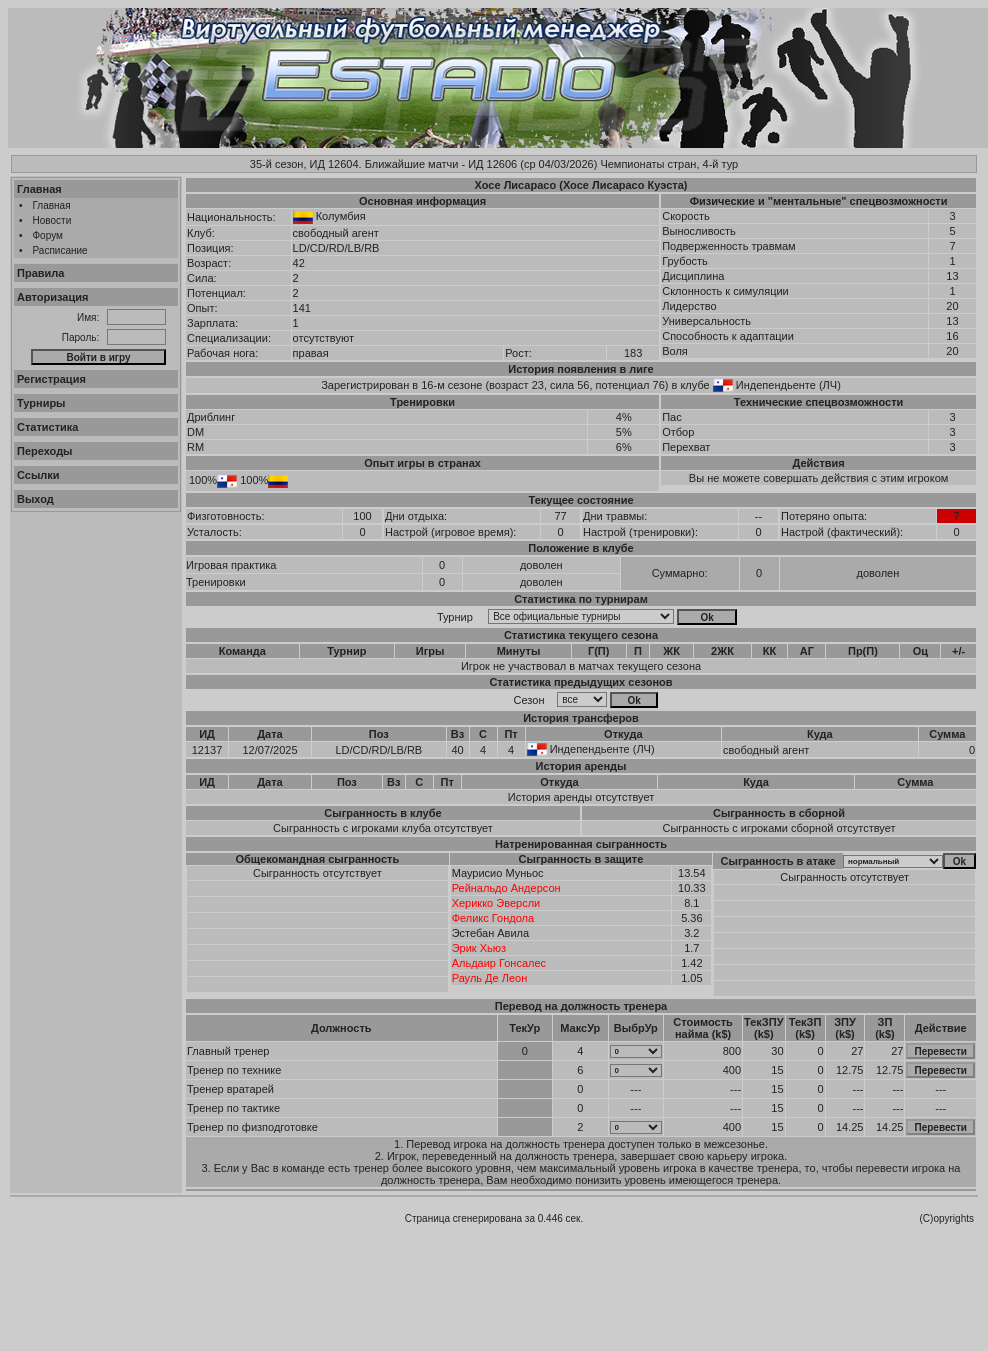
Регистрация (51, 379)
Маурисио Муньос (498, 873)
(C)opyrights (947, 1218)
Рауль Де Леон (490, 978)
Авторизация (52, 297)
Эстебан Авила (490, 933)
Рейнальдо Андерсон (506, 888)
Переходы (45, 451)
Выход (35, 499)
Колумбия (341, 216)
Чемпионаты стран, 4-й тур (669, 164)
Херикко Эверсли (496, 903)
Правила (40, 273)
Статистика (48, 427)
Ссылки (38, 475)
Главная (39, 189)
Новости (52, 220)
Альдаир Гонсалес (499, 963)
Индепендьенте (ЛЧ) (788, 385)
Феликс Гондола (493, 918)
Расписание (60, 250)
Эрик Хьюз (479, 948)
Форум (48, 235)
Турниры (41, 403)
